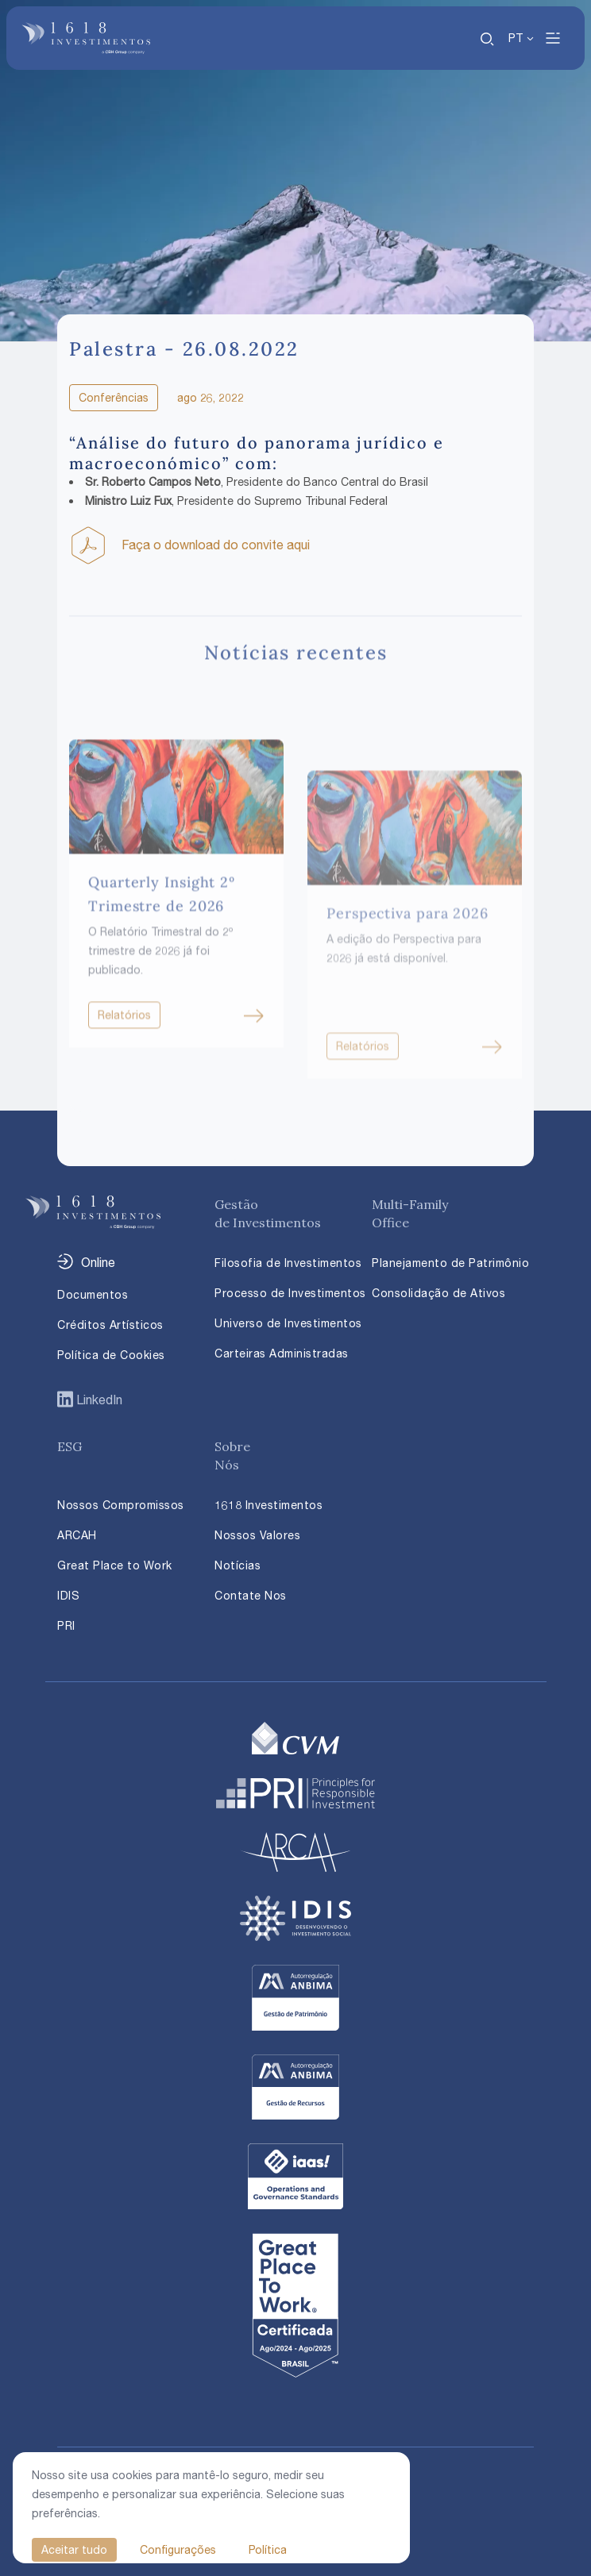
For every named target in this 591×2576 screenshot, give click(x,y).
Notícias (237, 1565)
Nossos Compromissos (120, 1504)
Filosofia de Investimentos (287, 1262)
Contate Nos (250, 1595)
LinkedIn (97, 1399)
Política (268, 2549)
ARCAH (77, 1535)
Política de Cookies (111, 1354)
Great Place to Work (114, 1565)
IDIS (68, 1595)
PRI (66, 1625)
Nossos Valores (257, 1535)
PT (515, 37)
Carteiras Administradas (281, 1353)
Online (98, 1262)
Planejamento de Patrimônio (450, 1262)
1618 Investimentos (268, 1504)
